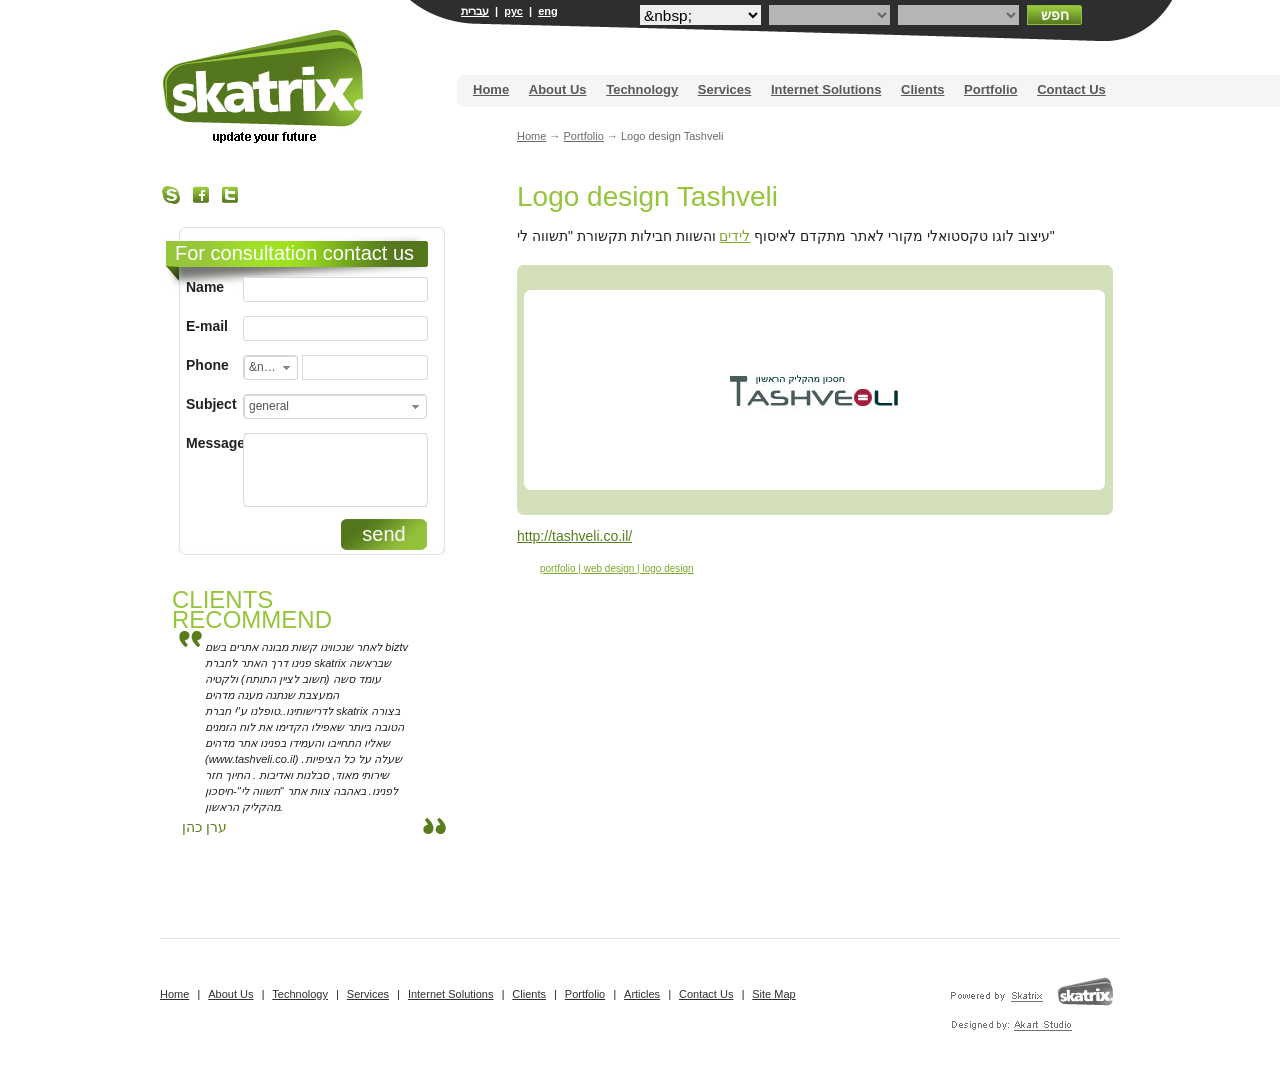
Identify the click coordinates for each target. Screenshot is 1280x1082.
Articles (642, 994)
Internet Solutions (826, 89)
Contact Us (1071, 89)
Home (491, 89)
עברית (475, 11)
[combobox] (270, 367)
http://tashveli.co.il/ (574, 536)
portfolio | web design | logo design (617, 568)
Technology (642, 89)
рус (513, 11)
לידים (734, 236)
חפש (1055, 15)
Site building (264, 86)
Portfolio (990, 89)
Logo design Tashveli (647, 196)
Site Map (773, 994)
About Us (558, 89)
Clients (922, 89)
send (383, 534)
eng (548, 11)
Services (725, 89)
